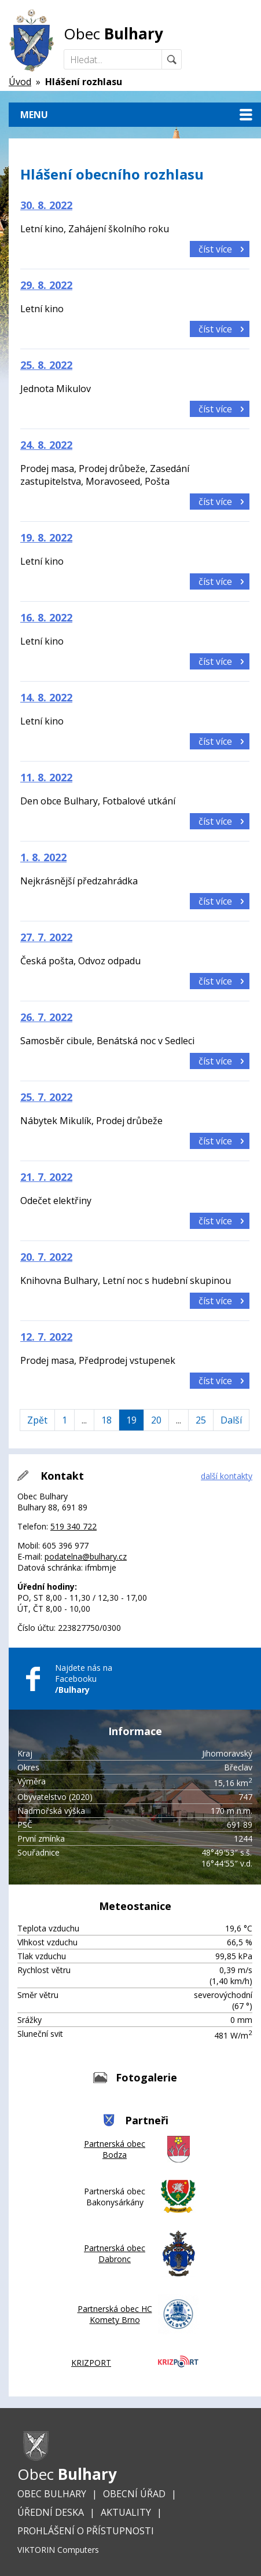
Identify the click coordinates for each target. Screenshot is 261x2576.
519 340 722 (73, 1526)
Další (231, 1420)
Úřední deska (50, 2512)
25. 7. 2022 (46, 1097)
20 (156, 1420)
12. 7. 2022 (46, 1337)
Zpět (37, 1420)
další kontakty (226, 1475)
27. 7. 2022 (46, 937)
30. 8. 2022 (46, 205)
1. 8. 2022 (43, 857)
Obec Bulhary (51, 2493)
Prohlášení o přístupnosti (85, 2530)
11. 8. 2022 (46, 777)
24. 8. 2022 (46, 445)
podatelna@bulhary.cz (86, 1556)
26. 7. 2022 (46, 1017)
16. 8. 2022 (46, 617)
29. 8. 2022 (46, 285)
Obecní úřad (134, 2493)
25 (201, 1420)
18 (106, 1420)
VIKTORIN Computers (58, 2549)
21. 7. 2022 (46, 1177)
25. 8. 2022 (46, 365)
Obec (113, 33)
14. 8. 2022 (46, 697)
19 (131, 1420)
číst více (215, 249)
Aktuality (126, 2512)
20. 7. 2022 (46, 1257)
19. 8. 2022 (46, 537)
